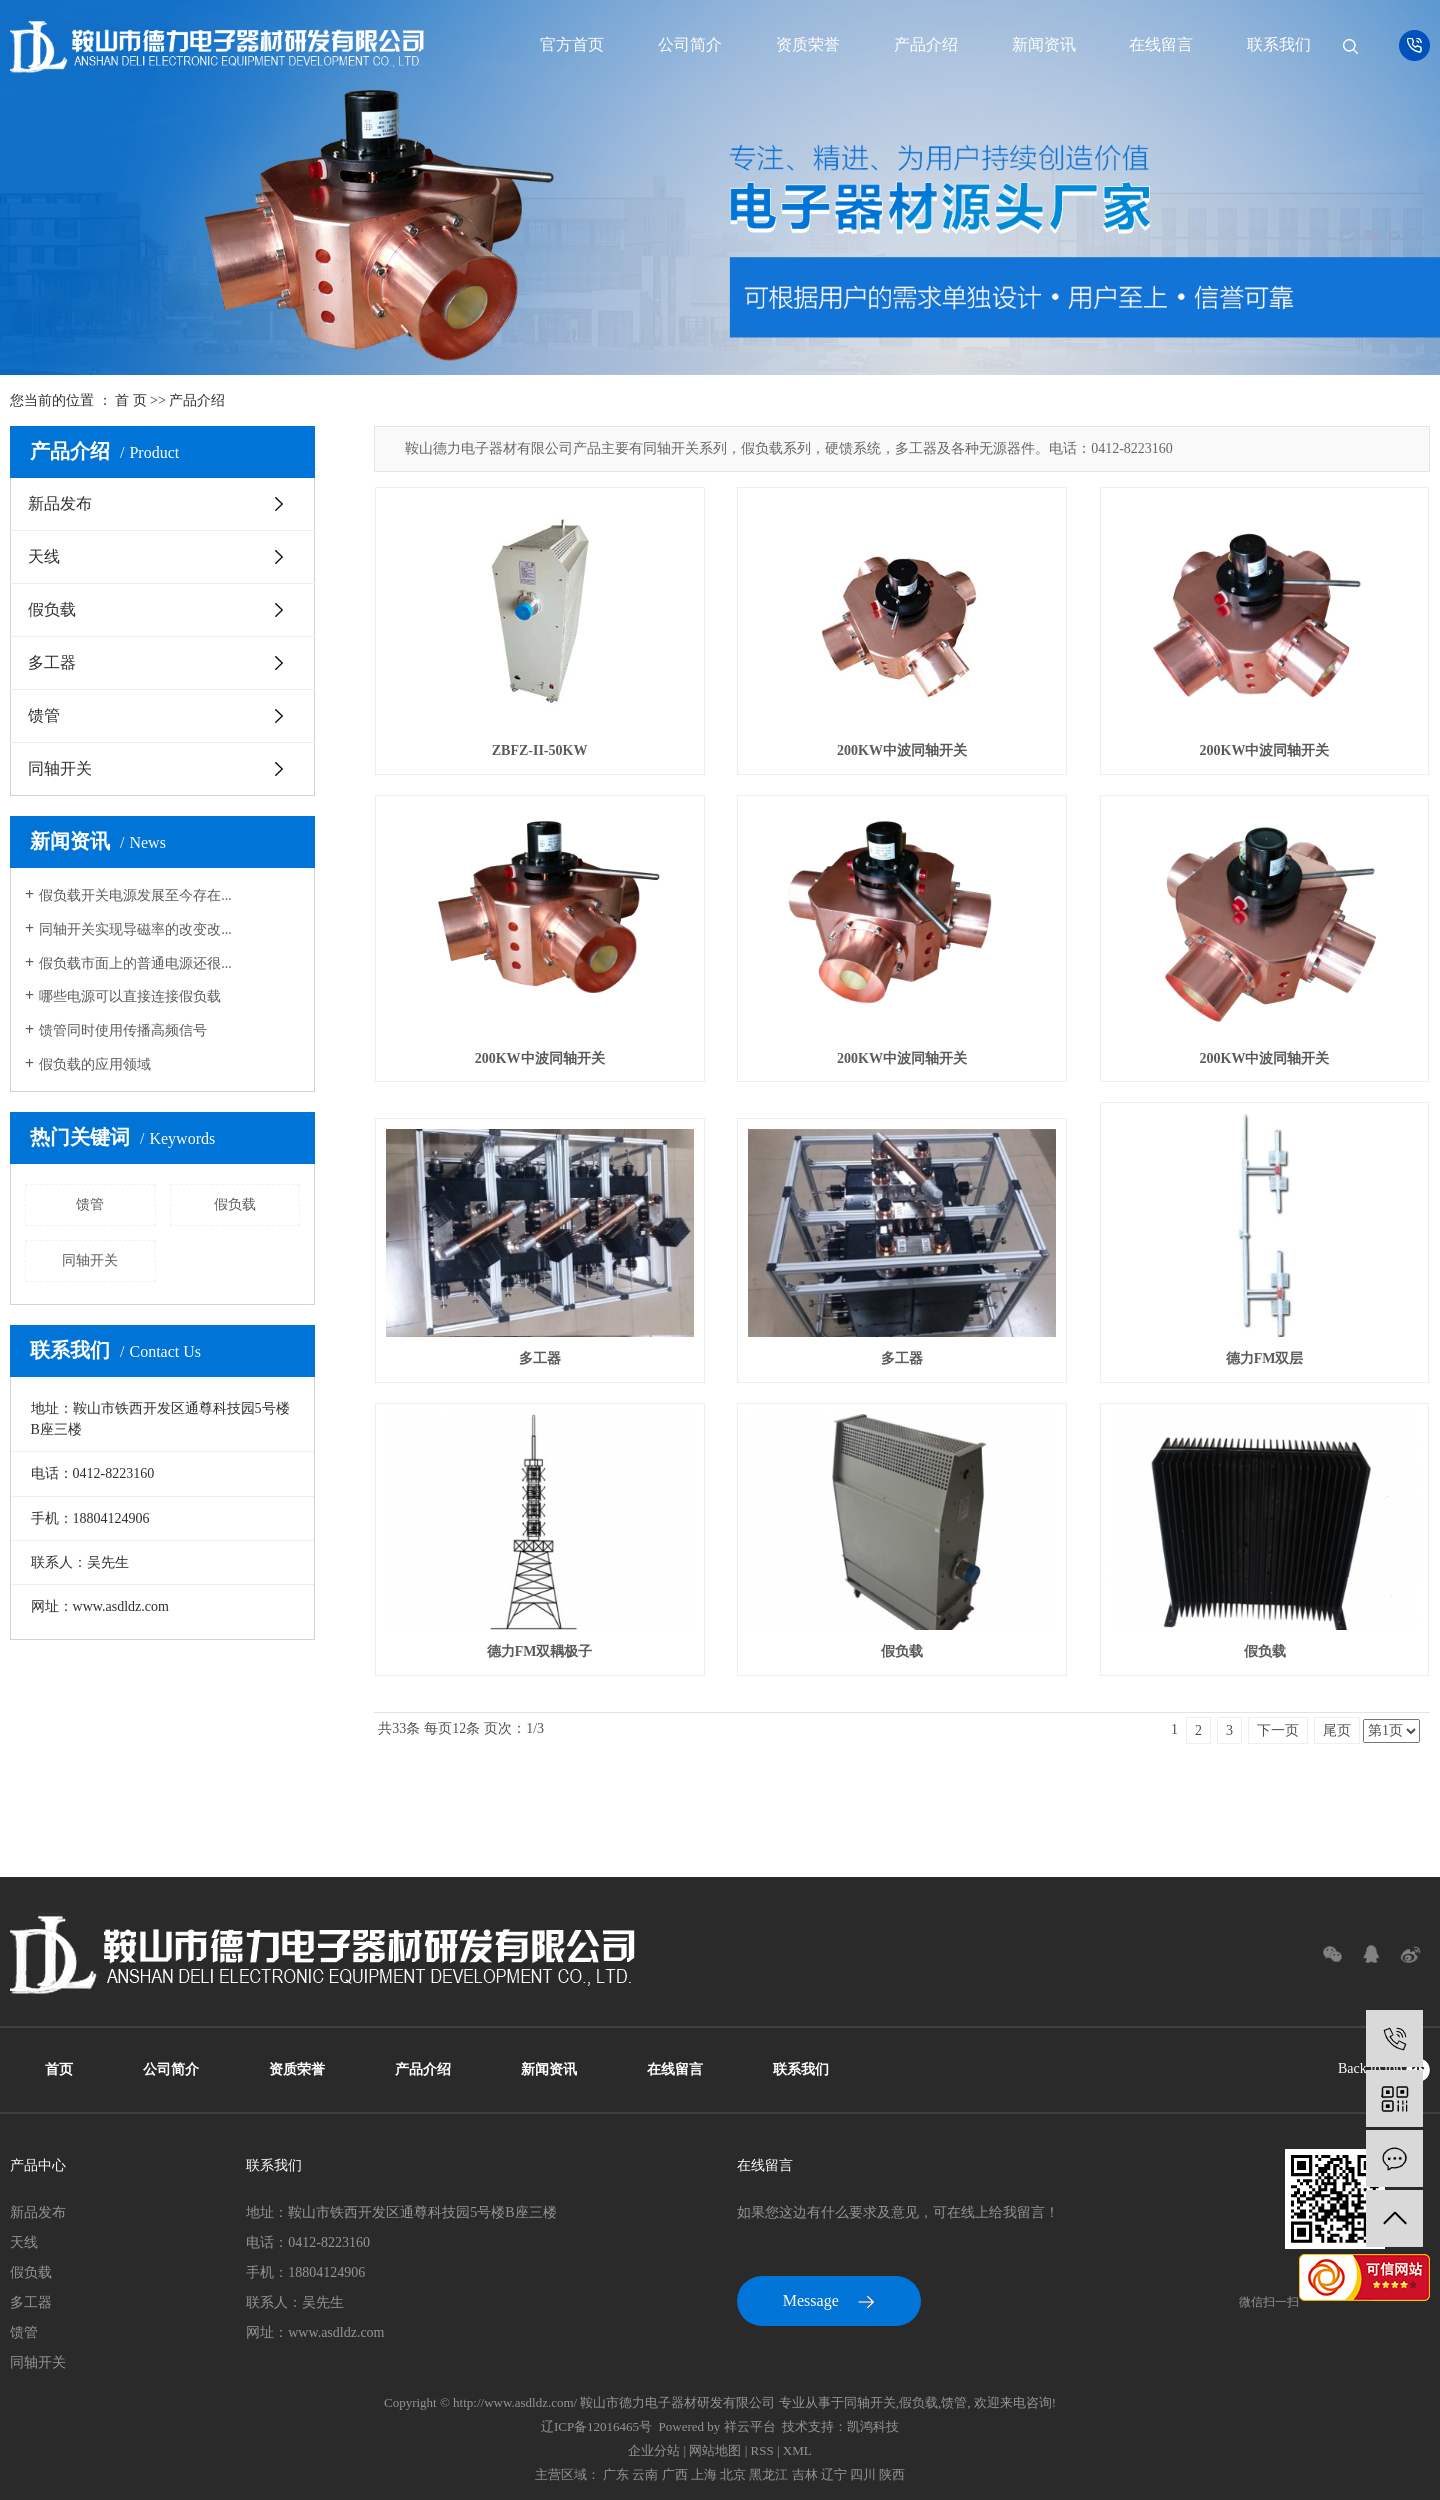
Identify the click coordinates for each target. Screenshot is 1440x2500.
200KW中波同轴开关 (902, 750)
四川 (863, 2474)
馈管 (44, 715)
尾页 (1337, 1730)
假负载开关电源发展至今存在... (135, 895)
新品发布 (60, 503)
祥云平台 (750, 2426)
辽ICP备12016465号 (596, 2426)
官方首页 (572, 44)
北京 (733, 2474)
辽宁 (834, 2474)
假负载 (52, 609)
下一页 (1278, 1730)
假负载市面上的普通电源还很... (135, 963)
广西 (675, 2474)
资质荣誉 (808, 44)
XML (797, 2450)
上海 (704, 2474)
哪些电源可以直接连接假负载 (130, 996)
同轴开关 (60, 768)
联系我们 (1279, 44)
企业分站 (654, 2450)
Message (829, 2300)
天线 (44, 556)
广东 (616, 2474)
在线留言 (1161, 44)
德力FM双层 (1265, 1358)
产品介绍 (926, 44)
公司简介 (690, 44)
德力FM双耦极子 (540, 1651)
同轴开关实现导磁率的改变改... (135, 929)
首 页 (131, 400)
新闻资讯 (1044, 44)
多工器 (52, 662)
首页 (59, 2069)
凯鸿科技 (873, 2426)
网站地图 (715, 2450)
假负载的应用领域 (95, 1064)
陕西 (892, 2474)
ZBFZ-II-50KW (540, 750)
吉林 (805, 2474)
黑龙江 (768, 2474)
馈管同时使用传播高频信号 (123, 1030)
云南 (645, 2474)
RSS (762, 2450)
